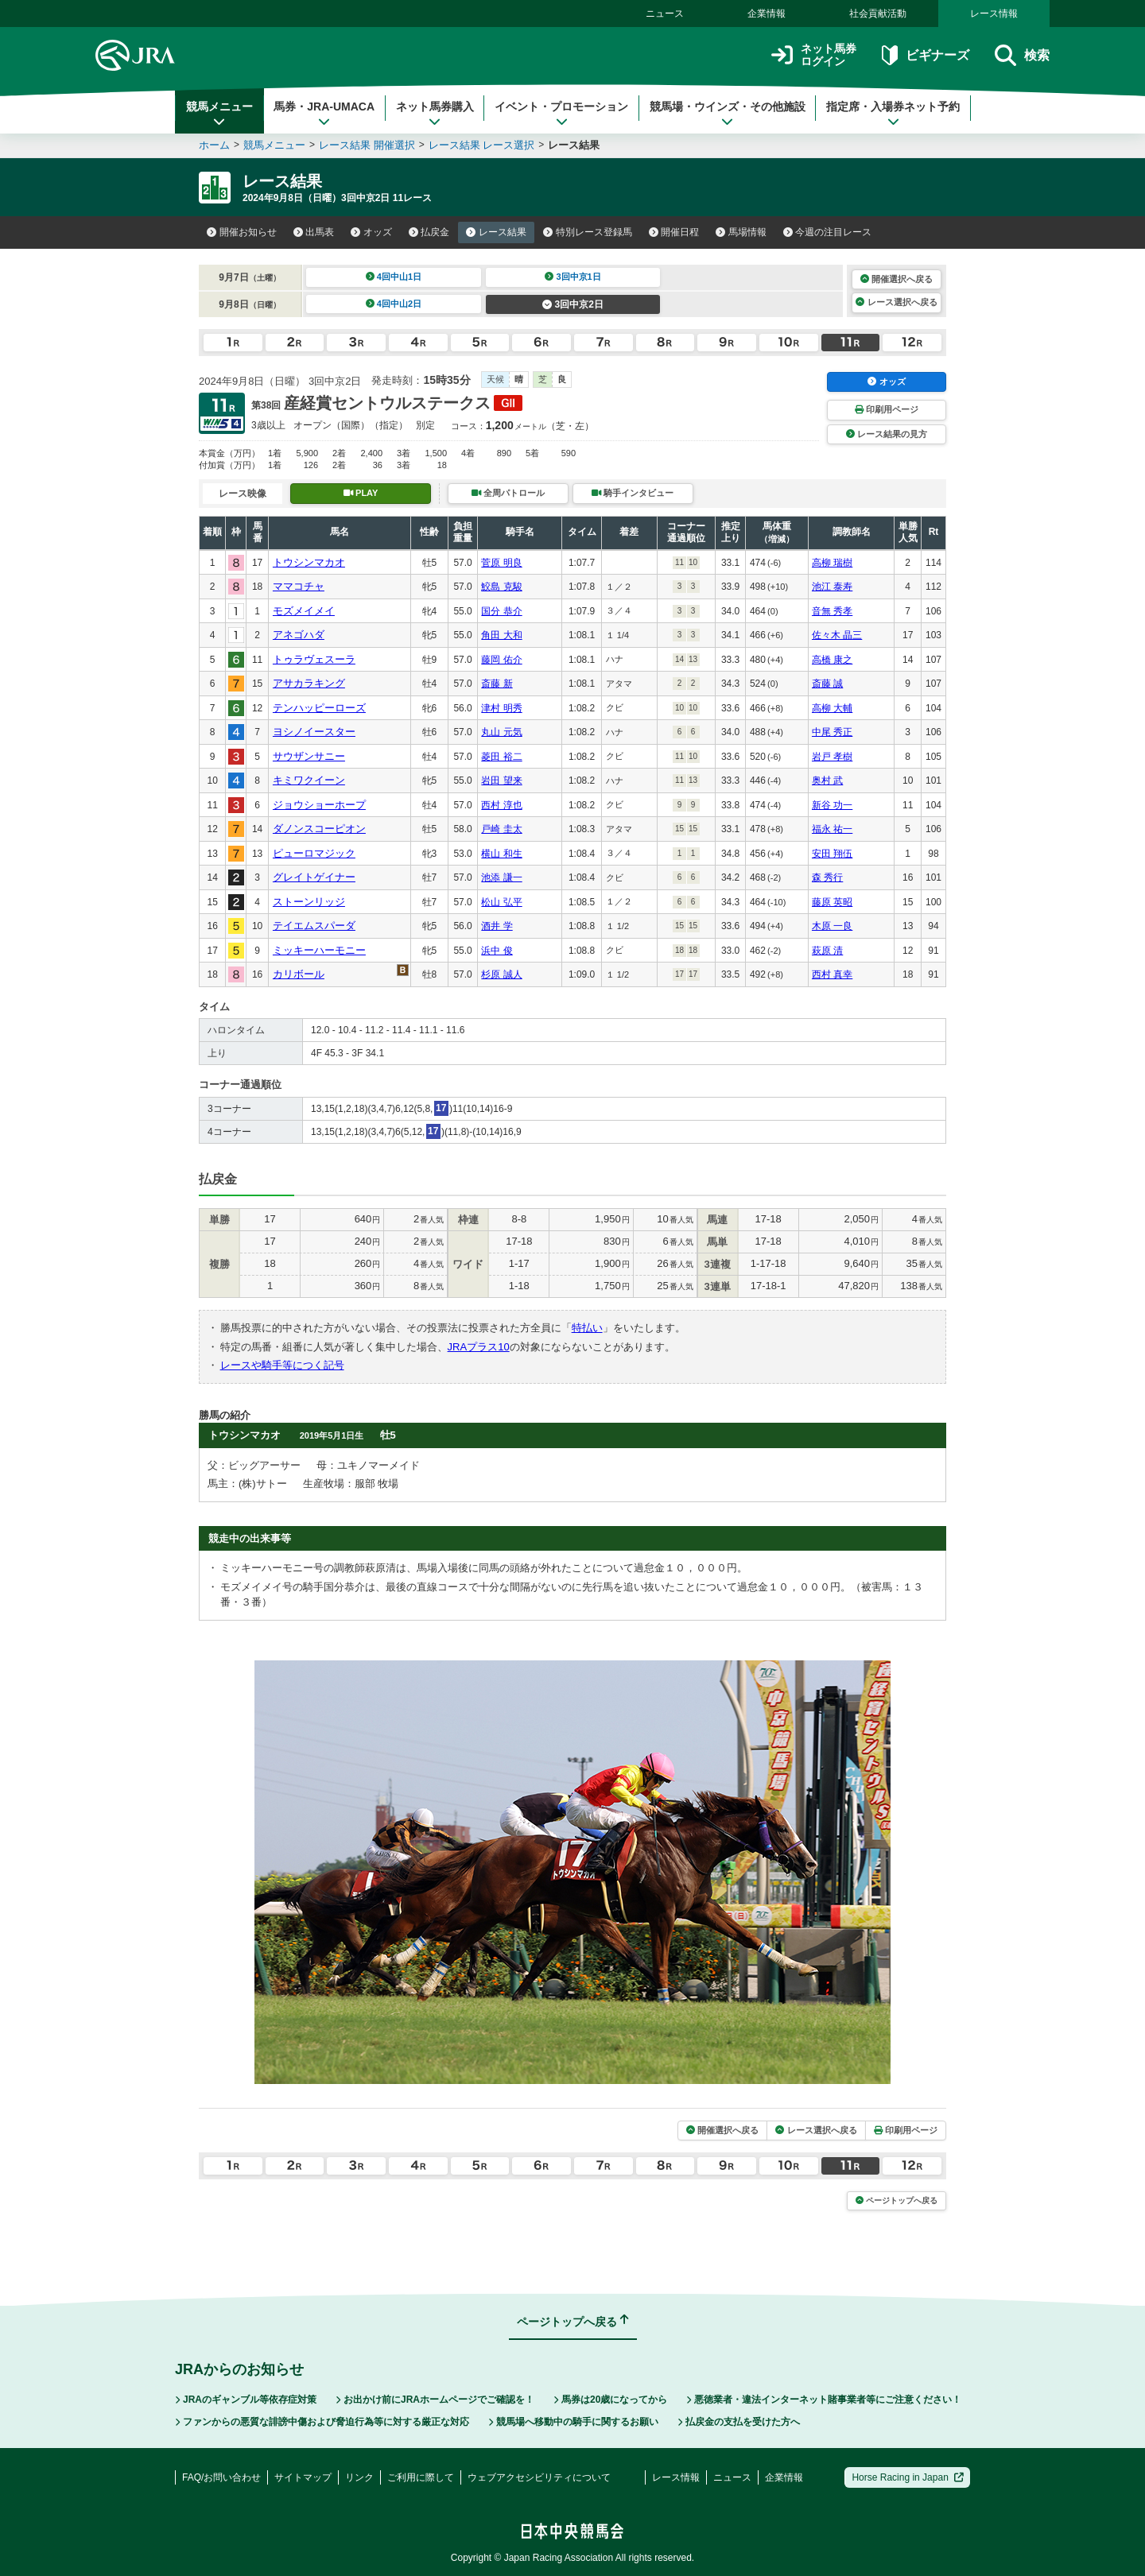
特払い (587, 1328)
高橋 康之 (832, 659)
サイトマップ (303, 2477)
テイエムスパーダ (314, 926)
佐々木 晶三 (837, 635)
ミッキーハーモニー (319, 950)
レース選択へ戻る (896, 302)
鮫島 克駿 (501, 586)
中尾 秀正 (832, 732)
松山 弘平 (501, 902)
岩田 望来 (501, 780)
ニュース (665, 13)
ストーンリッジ (309, 902)
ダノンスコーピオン (319, 829)
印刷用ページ (886, 409)
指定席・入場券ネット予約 (893, 113)
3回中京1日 (573, 276)
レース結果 (496, 232)
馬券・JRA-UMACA (324, 113)
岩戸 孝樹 (832, 756)
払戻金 (429, 232)
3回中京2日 (573, 304)
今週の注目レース (827, 232)
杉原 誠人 (501, 974)
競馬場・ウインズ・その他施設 (727, 113)
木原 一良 (832, 926)
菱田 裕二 (501, 756)
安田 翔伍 (832, 853)
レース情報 (994, 13)
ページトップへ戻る (896, 2200)
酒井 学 (496, 926)
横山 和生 (501, 853)
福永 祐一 (832, 829)
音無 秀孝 (832, 611)
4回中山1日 (394, 276)
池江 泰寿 (832, 586)
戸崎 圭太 (501, 829)
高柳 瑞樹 (832, 562)
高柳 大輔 (832, 708)
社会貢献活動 (877, 13)
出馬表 (314, 232)
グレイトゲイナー (314, 877)
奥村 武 (827, 780)
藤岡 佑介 (501, 659)
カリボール (298, 974)
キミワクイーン (309, 780)
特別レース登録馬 (587, 232)
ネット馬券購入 (435, 113)
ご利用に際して (420, 2477)
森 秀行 (827, 877)
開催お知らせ (242, 232)
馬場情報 (741, 232)
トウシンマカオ (309, 562)
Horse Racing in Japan (908, 2477)
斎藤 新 (496, 683)
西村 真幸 (832, 974)
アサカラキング (309, 683)
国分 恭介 (501, 611)
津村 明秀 (501, 708)
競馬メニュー (219, 113)
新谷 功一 (832, 805)
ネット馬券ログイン (813, 55)
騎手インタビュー (632, 493)
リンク (359, 2477)
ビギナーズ (925, 55)
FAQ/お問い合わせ (221, 2477)
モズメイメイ (304, 611)
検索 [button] (1022, 55)
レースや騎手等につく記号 (282, 1365)
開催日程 (674, 232)
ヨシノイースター (314, 732)
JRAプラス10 (479, 1347)
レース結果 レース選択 (482, 145)
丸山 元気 (501, 732)
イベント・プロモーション (561, 113)
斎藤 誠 (827, 683)
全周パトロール (508, 493)
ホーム (214, 145)
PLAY (361, 493)
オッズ (371, 232)
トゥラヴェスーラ (314, 659)
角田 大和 (501, 635)
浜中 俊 (496, 950)
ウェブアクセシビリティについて (539, 2477)
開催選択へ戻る (896, 279)
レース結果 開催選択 (367, 145)
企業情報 (766, 13)
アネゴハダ (298, 635)
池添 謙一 (501, 877)
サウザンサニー (309, 756)
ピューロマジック (314, 853)
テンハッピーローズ (319, 708)
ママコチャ (298, 586)
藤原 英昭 (832, 902)
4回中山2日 (394, 303)
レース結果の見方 (886, 434)
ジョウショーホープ (319, 805)
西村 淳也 (501, 805)
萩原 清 (827, 950)
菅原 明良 (501, 562)
